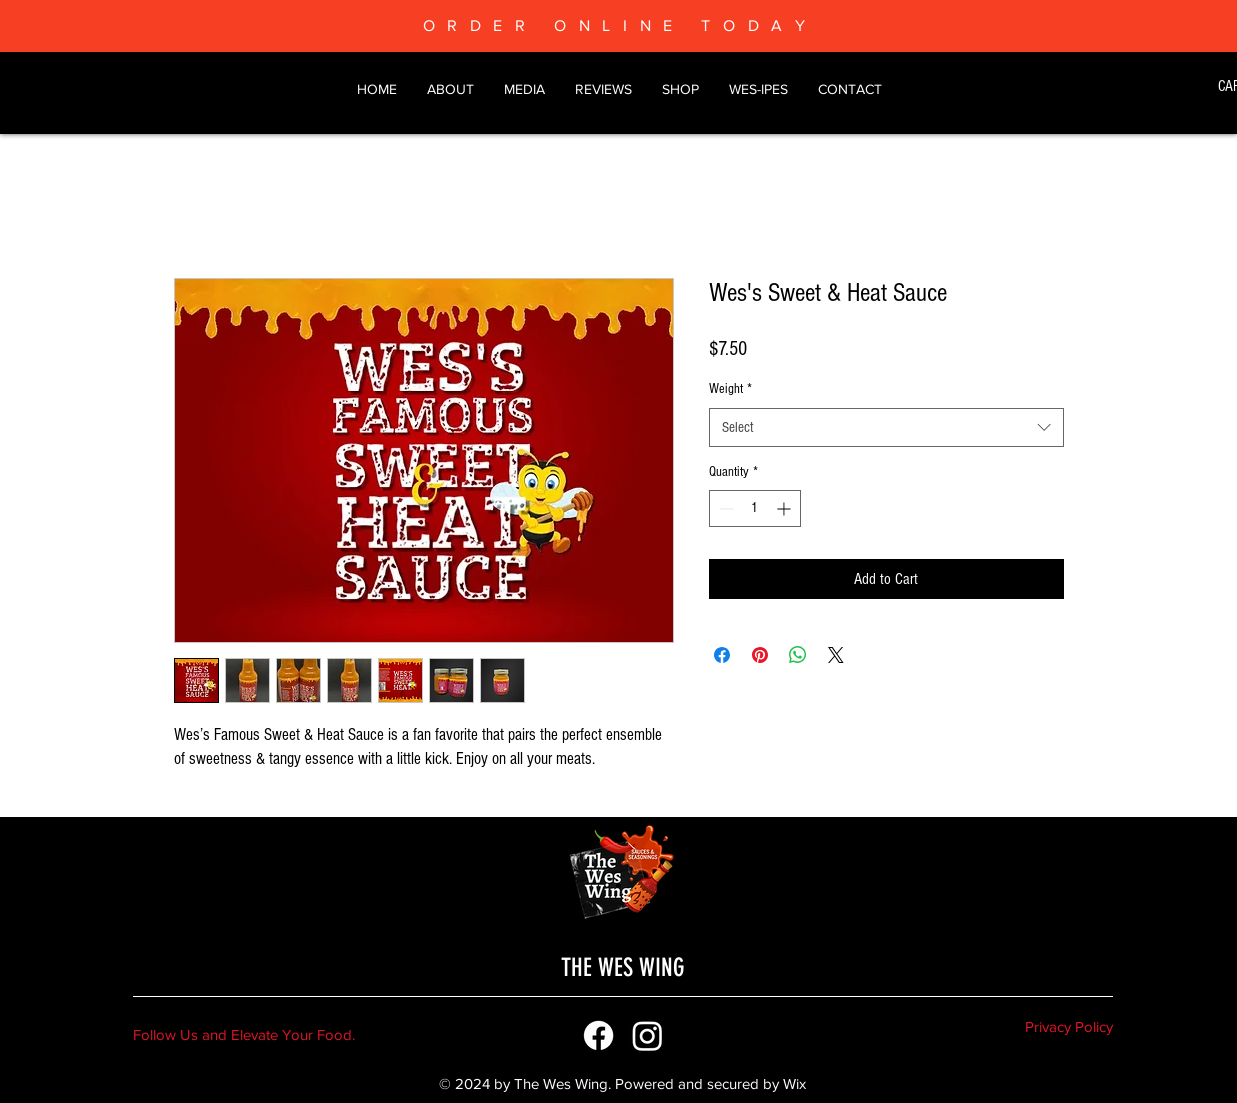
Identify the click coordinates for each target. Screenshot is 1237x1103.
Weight (730, 389)
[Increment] (785, 508)
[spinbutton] (755, 508)
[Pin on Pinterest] (760, 655)
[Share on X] (836, 655)
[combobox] (886, 427)
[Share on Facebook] (722, 655)
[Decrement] (724, 508)
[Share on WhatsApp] (798, 655)
